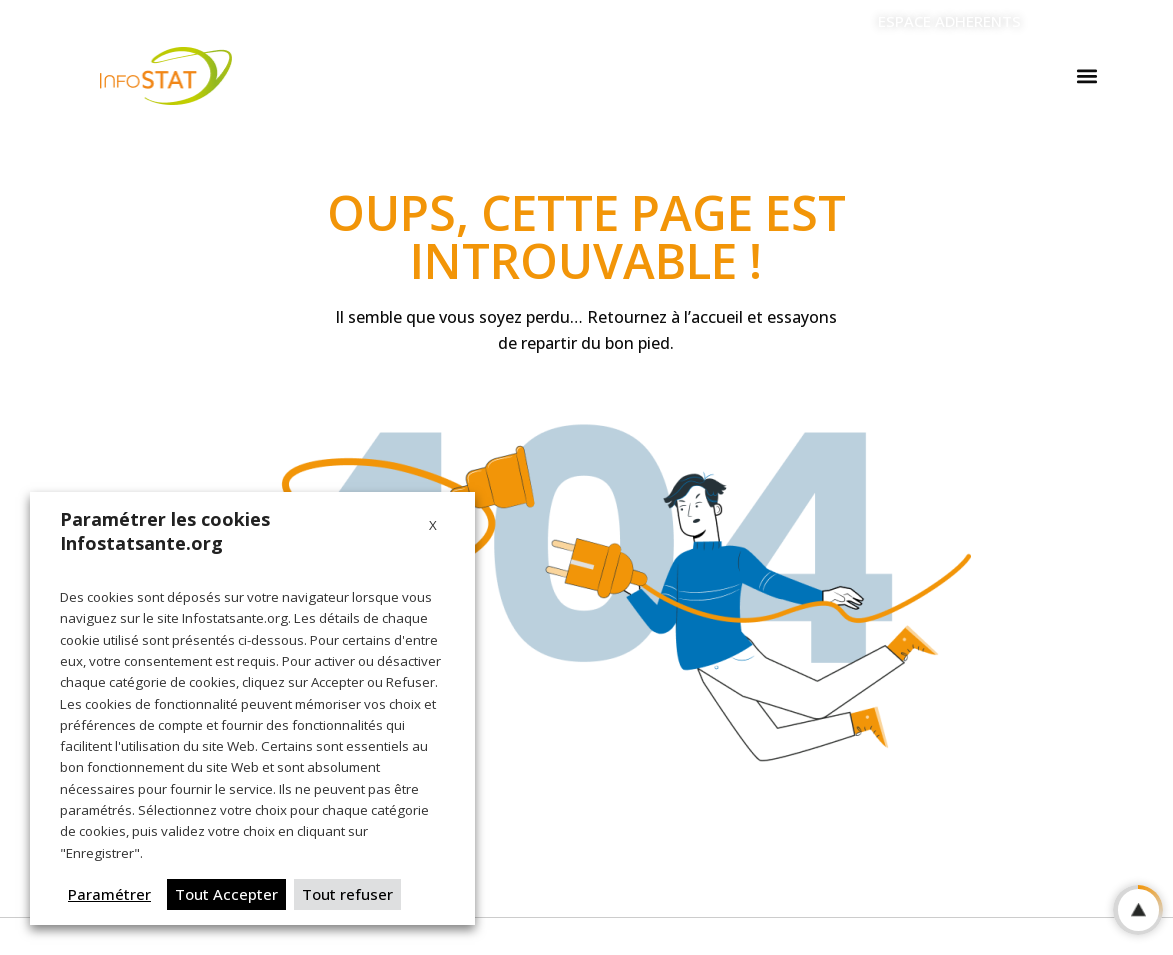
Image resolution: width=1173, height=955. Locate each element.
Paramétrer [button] (109, 894)
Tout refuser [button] (347, 894)
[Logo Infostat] (166, 76)
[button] (1087, 76)
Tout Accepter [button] (226, 894)
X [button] (433, 525)
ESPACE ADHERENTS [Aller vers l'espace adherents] (949, 21)
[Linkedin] (1063, 22)
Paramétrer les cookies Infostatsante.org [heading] (165, 531)
